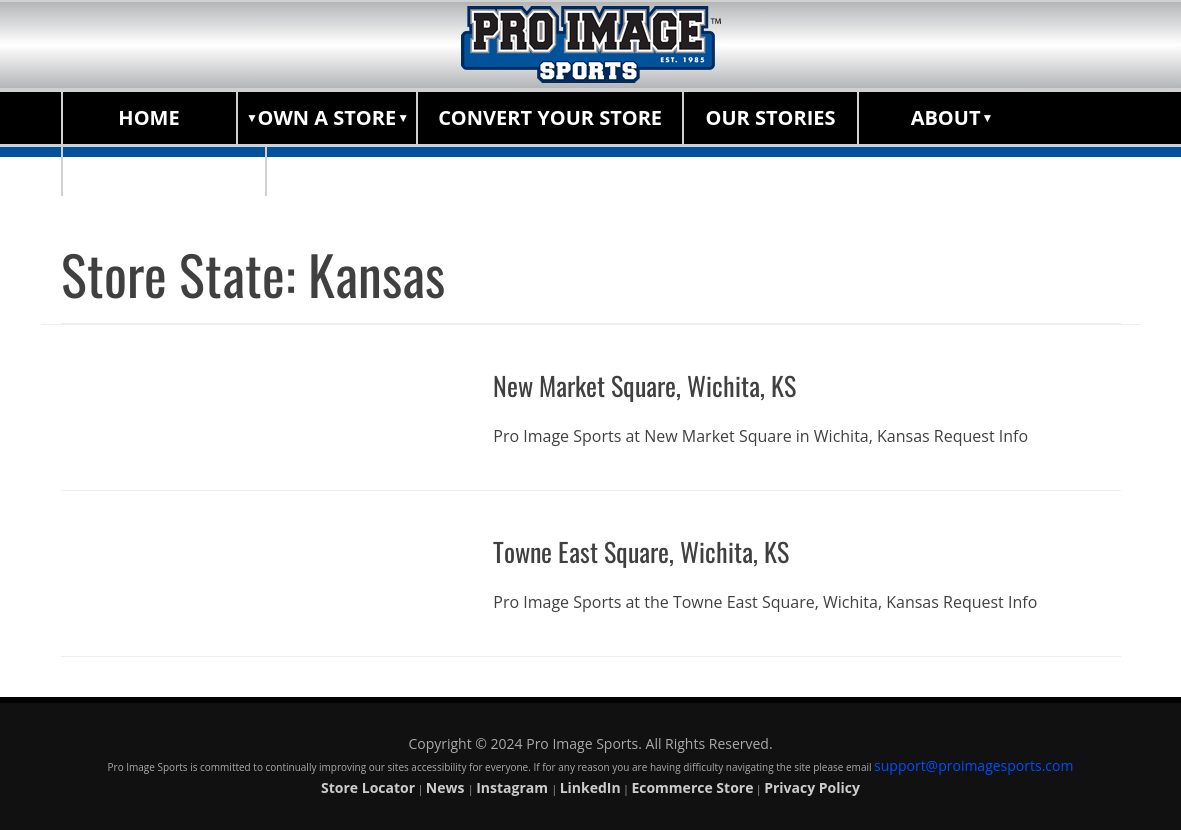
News (447, 787)
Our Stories (771, 117)
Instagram (513, 787)
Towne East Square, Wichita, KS (650, 549)
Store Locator (164, 169)
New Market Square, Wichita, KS (654, 384)
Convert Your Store (550, 117)
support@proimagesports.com (973, 765)
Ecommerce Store (692, 787)
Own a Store (327, 117)
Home (148, 117)
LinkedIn (590, 787)
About (946, 117)
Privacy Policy (812, 787)
